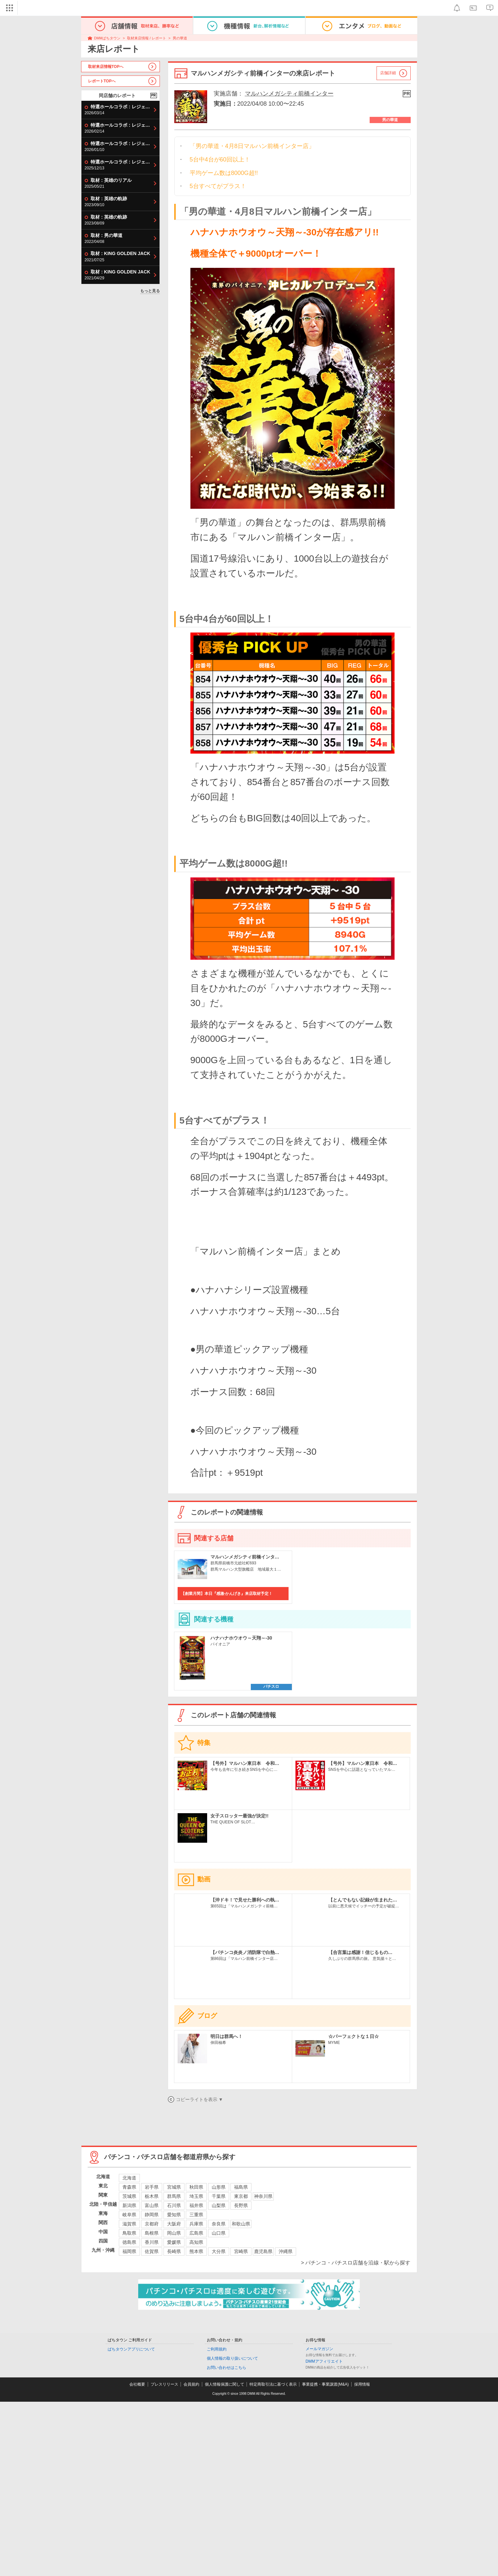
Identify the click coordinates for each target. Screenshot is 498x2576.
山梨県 (219, 2205)
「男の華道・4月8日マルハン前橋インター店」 (252, 146)
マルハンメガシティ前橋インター (289, 93)
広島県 (196, 2233)
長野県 (241, 2205)
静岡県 (152, 2214)
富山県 (152, 2205)
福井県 (196, 2205)
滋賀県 (129, 2223)
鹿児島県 (263, 2251)
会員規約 (191, 2384)
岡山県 (174, 2233)
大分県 (219, 2251)
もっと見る (150, 291)
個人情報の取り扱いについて (232, 2358)
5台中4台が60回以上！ (220, 159)
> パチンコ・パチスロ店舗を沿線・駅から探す (356, 2262)
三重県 (196, 2214)
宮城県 (174, 2187)
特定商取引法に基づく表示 (273, 2384)
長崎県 (174, 2251)
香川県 (152, 2242)
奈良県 (219, 2223)
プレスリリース (164, 2384)
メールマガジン (319, 2349)
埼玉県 (196, 2196)
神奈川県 (263, 2196)
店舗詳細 (388, 73)
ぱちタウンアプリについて (131, 2349)
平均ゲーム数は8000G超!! (224, 173)
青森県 (129, 2187)
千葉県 (219, 2196)
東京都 (241, 2196)
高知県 (196, 2242)
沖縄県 (285, 2251)
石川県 (174, 2205)
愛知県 (174, 2214)
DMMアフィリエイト (324, 2361)
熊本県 (196, 2251)
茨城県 (129, 2196)
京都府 (152, 2223)
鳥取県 (129, 2233)
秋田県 (196, 2187)
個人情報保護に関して (224, 2384)
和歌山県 (241, 2223)
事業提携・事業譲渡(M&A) (325, 2384)
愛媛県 (174, 2242)
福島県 (241, 2187)
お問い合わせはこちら (226, 2367)
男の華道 (180, 38)
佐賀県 (152, 2251)
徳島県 (129, 2242)
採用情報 (362, 2384)
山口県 (219, 2233)
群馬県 (174, 2196)
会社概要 (137, 2384)
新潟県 (129, 2205)
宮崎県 (241, 2251)
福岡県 (129, 2251)
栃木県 (152, 2196)
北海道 (129, 2177)
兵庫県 (196, 2223)
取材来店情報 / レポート (146, 38)
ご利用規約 (217, 2349)
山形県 (219, 2187)
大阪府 (174, 2223)
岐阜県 (129, 2214)
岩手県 (152, 2187)
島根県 (152, 2233)
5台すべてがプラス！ (218, 186)
